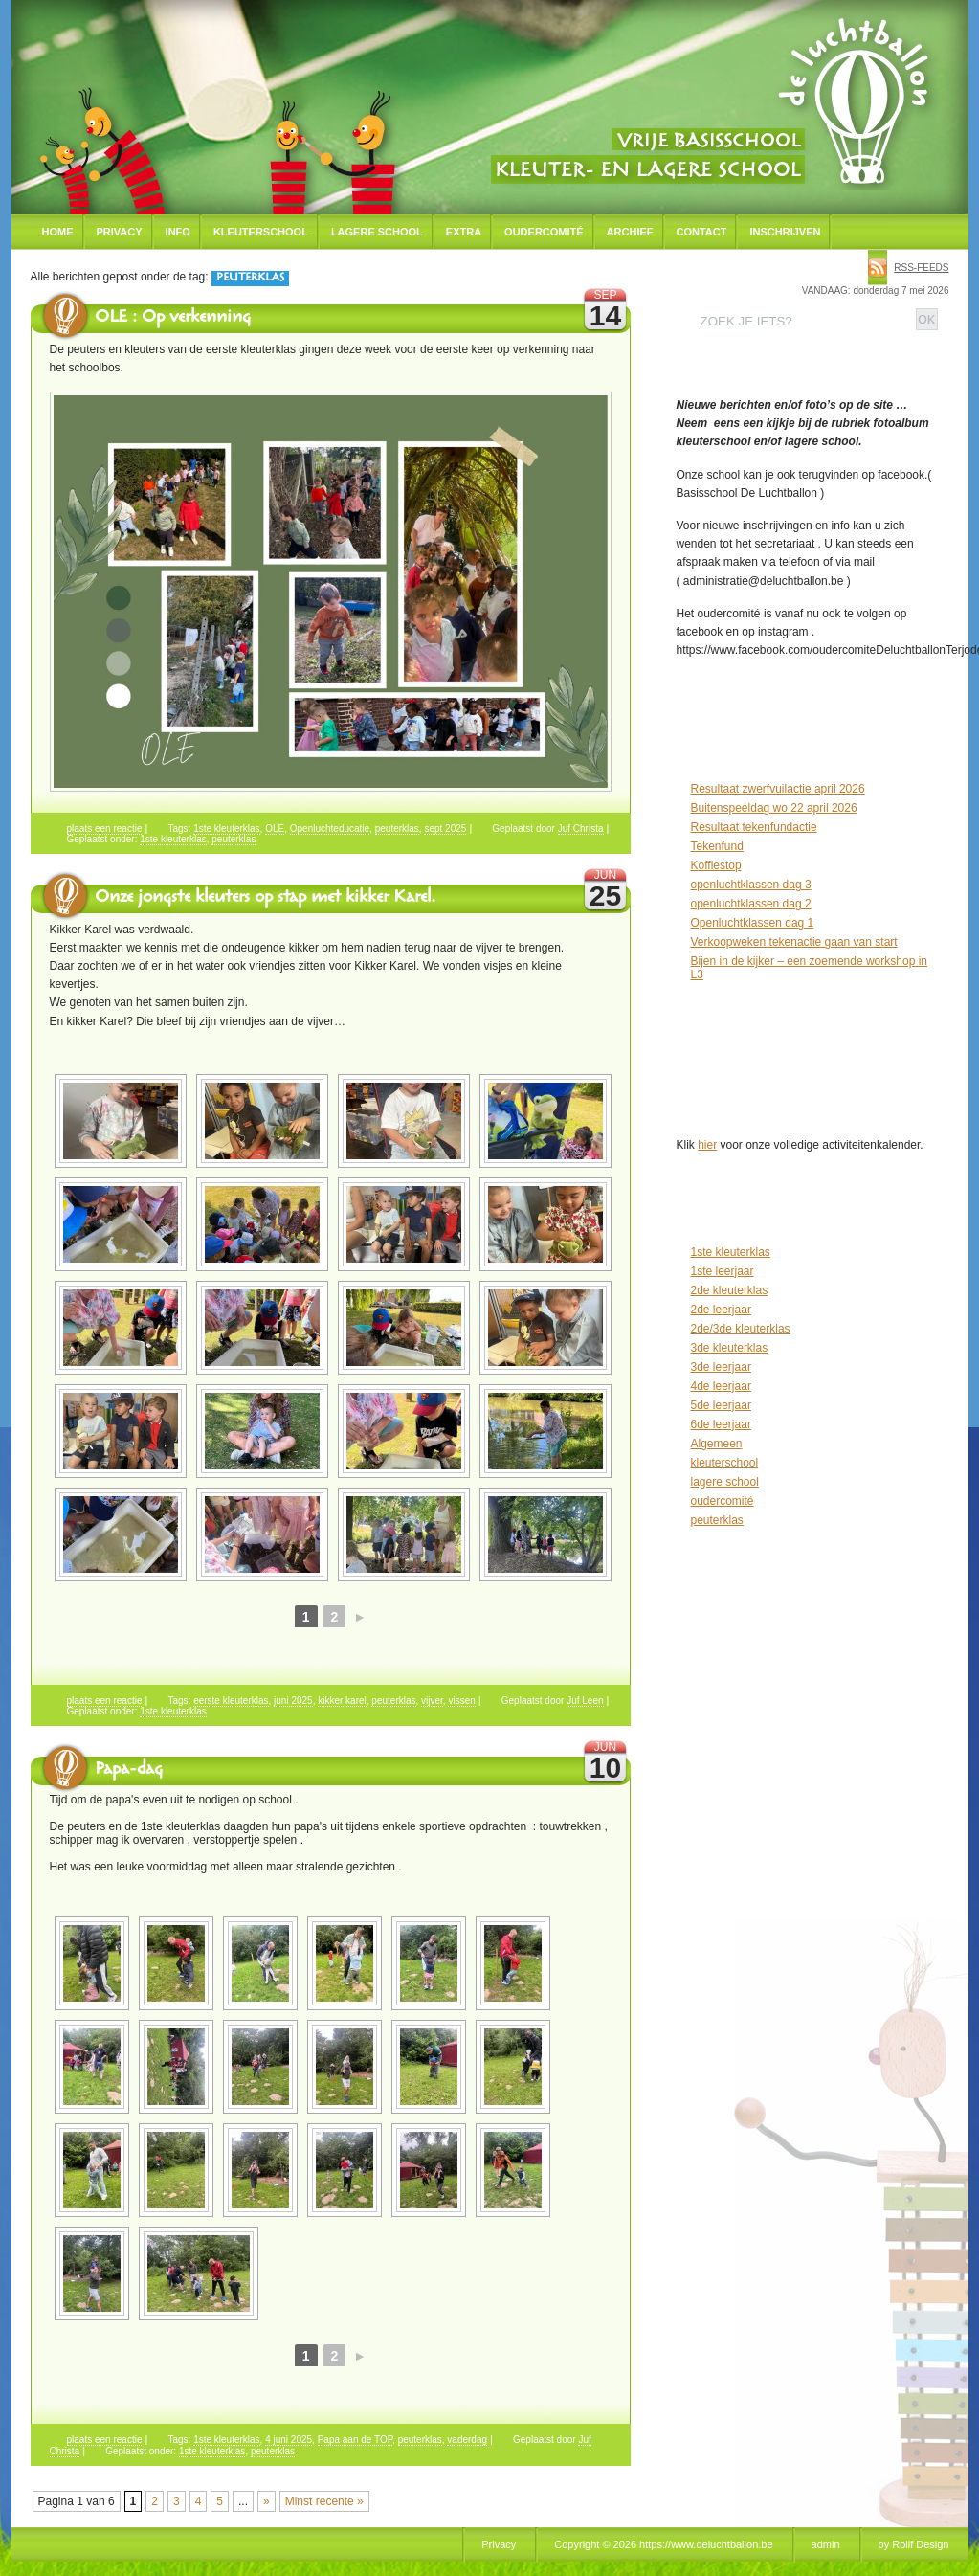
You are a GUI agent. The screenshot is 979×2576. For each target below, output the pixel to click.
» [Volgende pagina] (266, 2501)
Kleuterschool (260, 231)
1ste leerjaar (722, 1271)
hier (707, 1145)
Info (178, 231)
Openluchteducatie (329, 828)
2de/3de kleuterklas (740, 1328)
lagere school (725, 1482)
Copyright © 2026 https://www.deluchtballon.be (663, 2544)
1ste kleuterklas (226, 828)
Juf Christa (581, 828)
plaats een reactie (105, 828)
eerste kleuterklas (230, 1700)
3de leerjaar (721, 1367)
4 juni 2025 (288, 2439)
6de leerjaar (721, 1424)
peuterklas (397, 828)
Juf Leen (585, 1700)
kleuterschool (725, 1462)
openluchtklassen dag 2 (751, 903)
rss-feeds (921, 267)
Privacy (120, 231)
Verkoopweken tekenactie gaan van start (794, 942)
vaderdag (467, 2439)
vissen (461, 1700)
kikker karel (342, 1700)
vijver (432, 1700)
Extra (463, 231)
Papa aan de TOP (355, 2439)
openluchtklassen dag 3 (751, 884)
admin (826, 2544)
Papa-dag (129, 1770)
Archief (630, 231)
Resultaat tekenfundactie (754, 827)
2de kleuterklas (729, 1290)
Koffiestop (716, 865)
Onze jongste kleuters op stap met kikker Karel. (265, 898)
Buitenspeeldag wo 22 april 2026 (774, 808)
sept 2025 (445, 828)
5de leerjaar (721, 1405)
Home (58, 231)
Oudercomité (544, 231)
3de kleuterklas (729, 1348)
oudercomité (722, 1501)
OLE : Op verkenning (173, 318)
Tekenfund (717, 846)
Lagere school (377, 231)
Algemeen (717, 1443)
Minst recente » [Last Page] (324, 2501)
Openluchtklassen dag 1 (752, 923)
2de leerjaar (721, 1309)
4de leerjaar (721, 1386)
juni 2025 (293, 1700)
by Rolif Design (914, 2544)
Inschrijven (784, 231)
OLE (274, 828)
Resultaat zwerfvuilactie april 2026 (778, 788)
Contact (702, 231)
